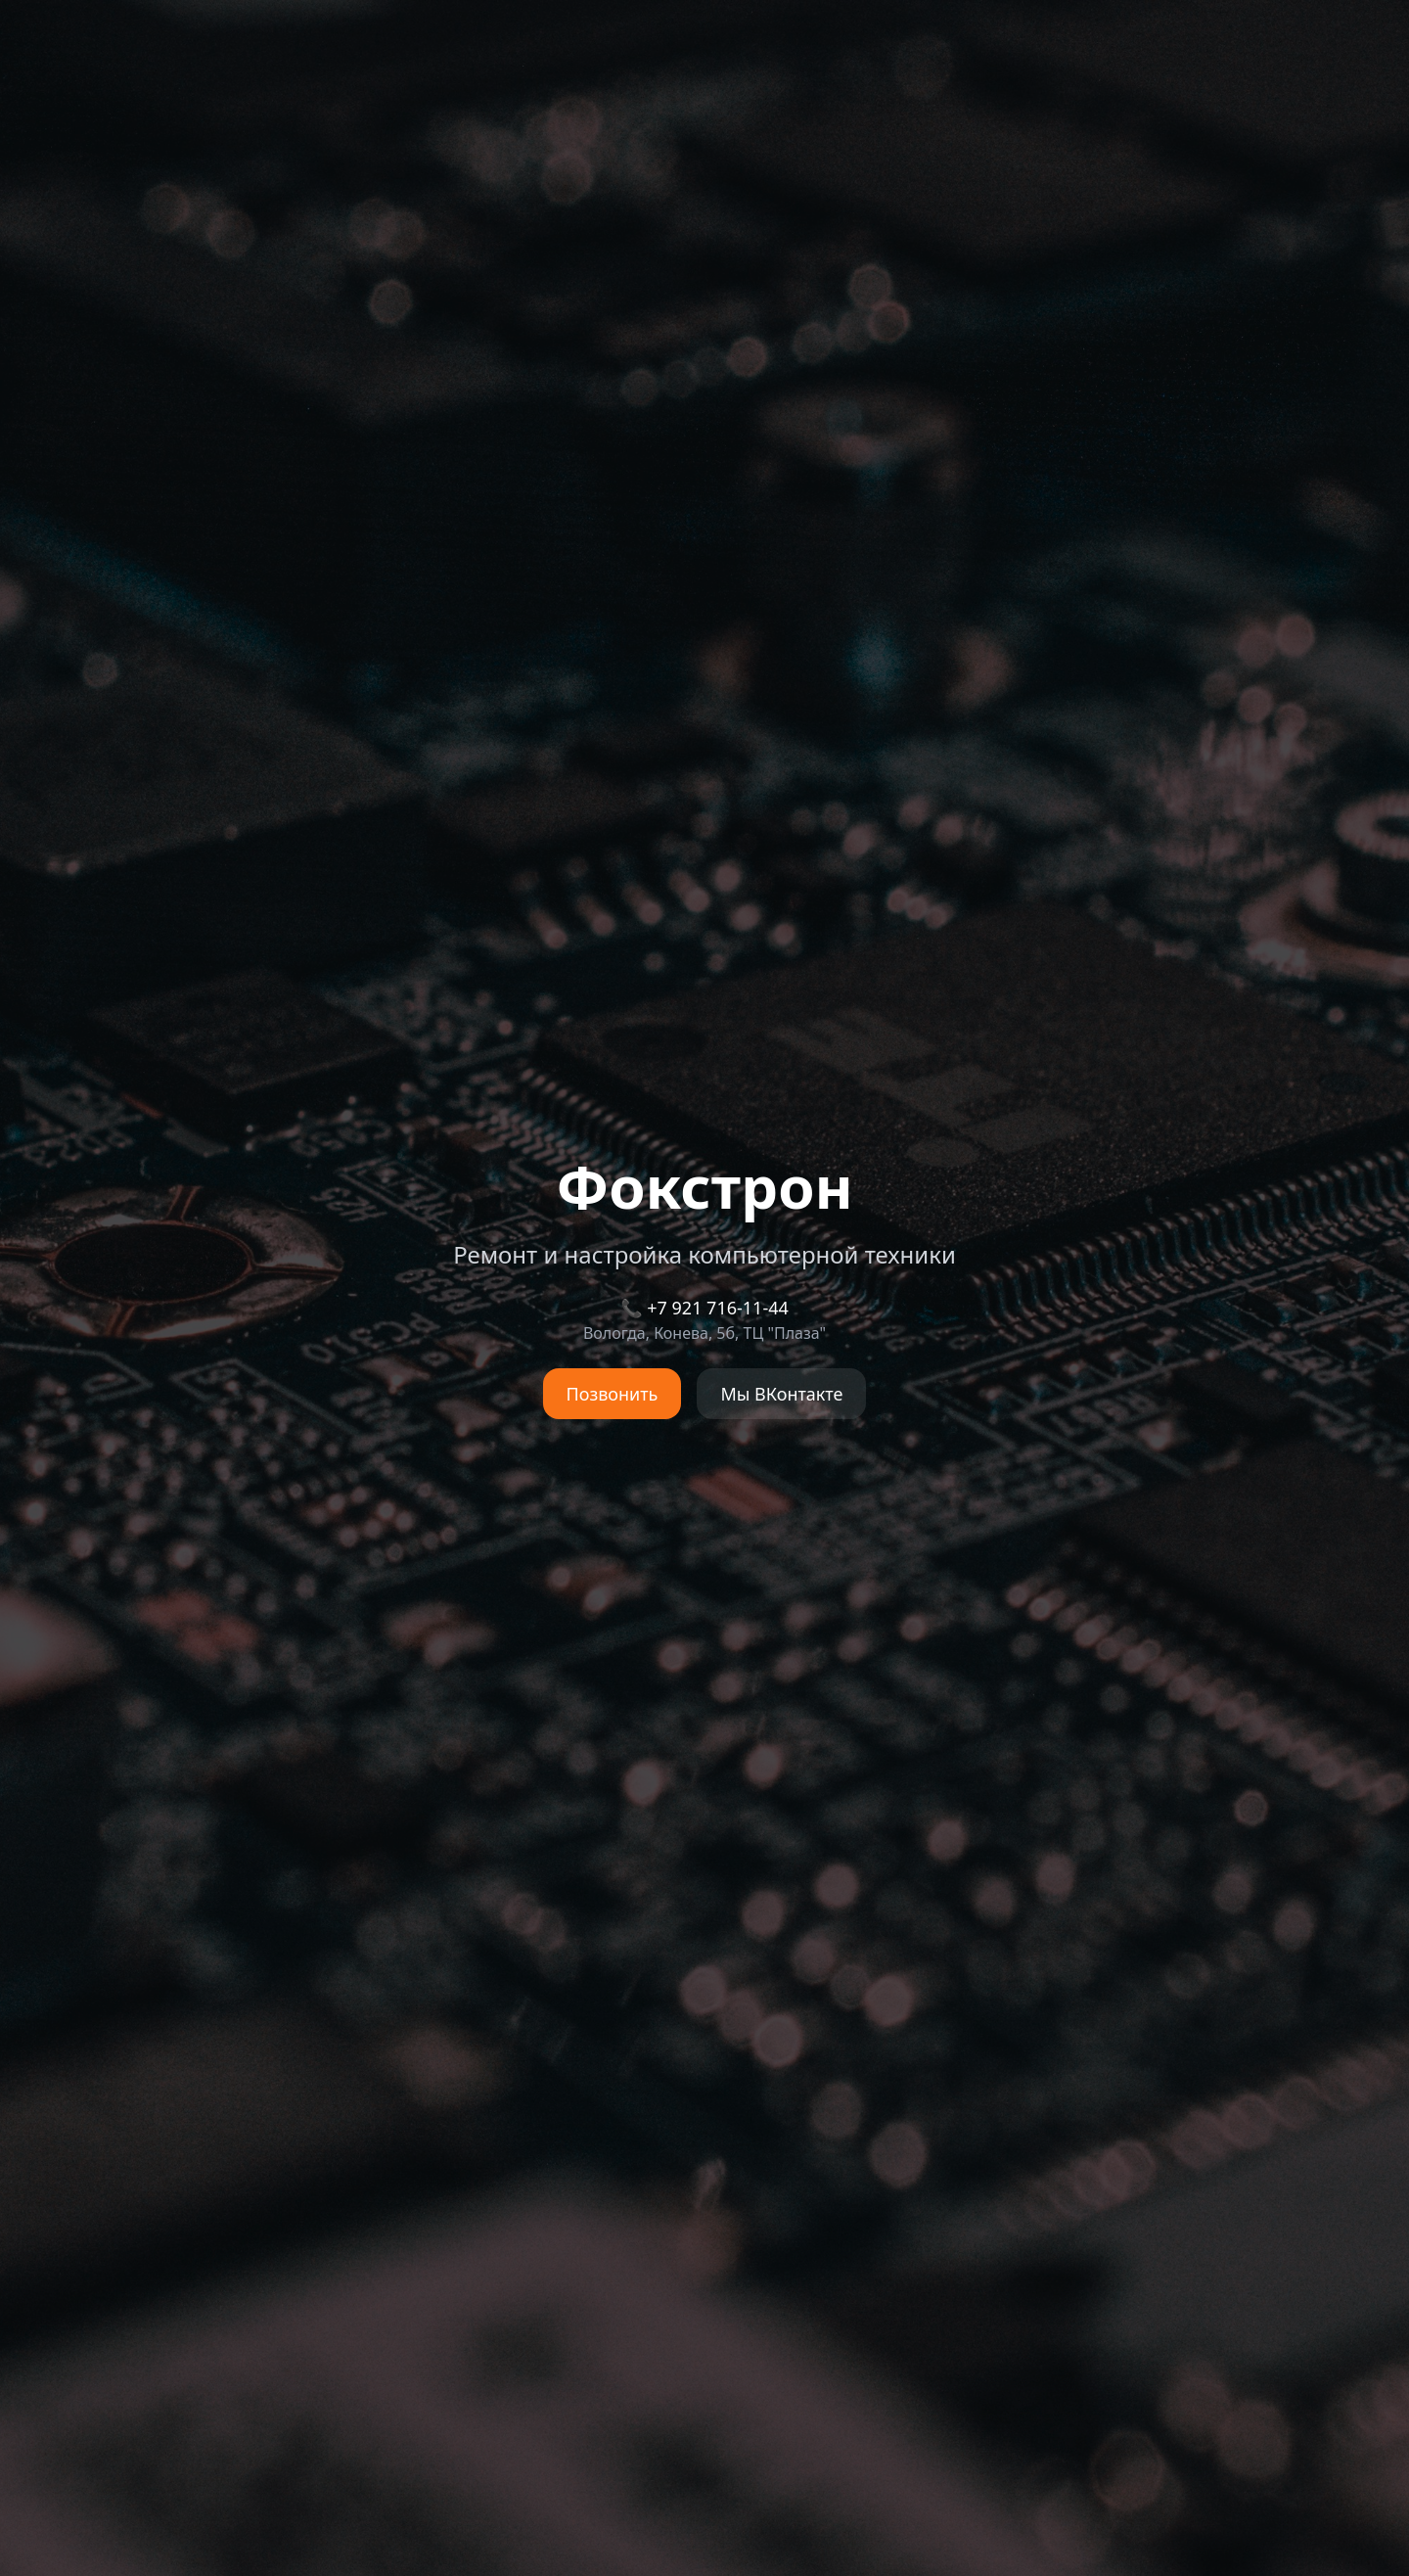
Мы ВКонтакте (781, 1393)
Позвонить (613, 1393)
